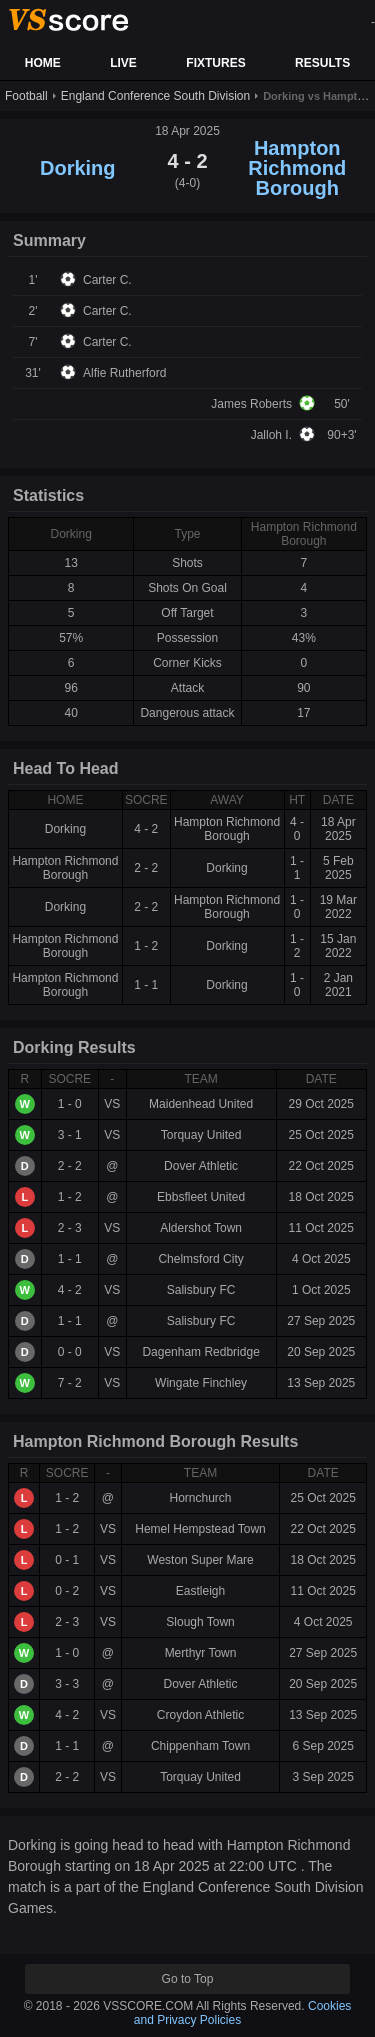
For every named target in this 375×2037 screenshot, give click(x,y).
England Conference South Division (155, 96)
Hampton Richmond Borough (297, 168)
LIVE (123, 63)
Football (26, 96)
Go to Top (188, 1979)
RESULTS (322, 63)
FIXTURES (215, 63)
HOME (43, 63)
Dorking (78, 168)
